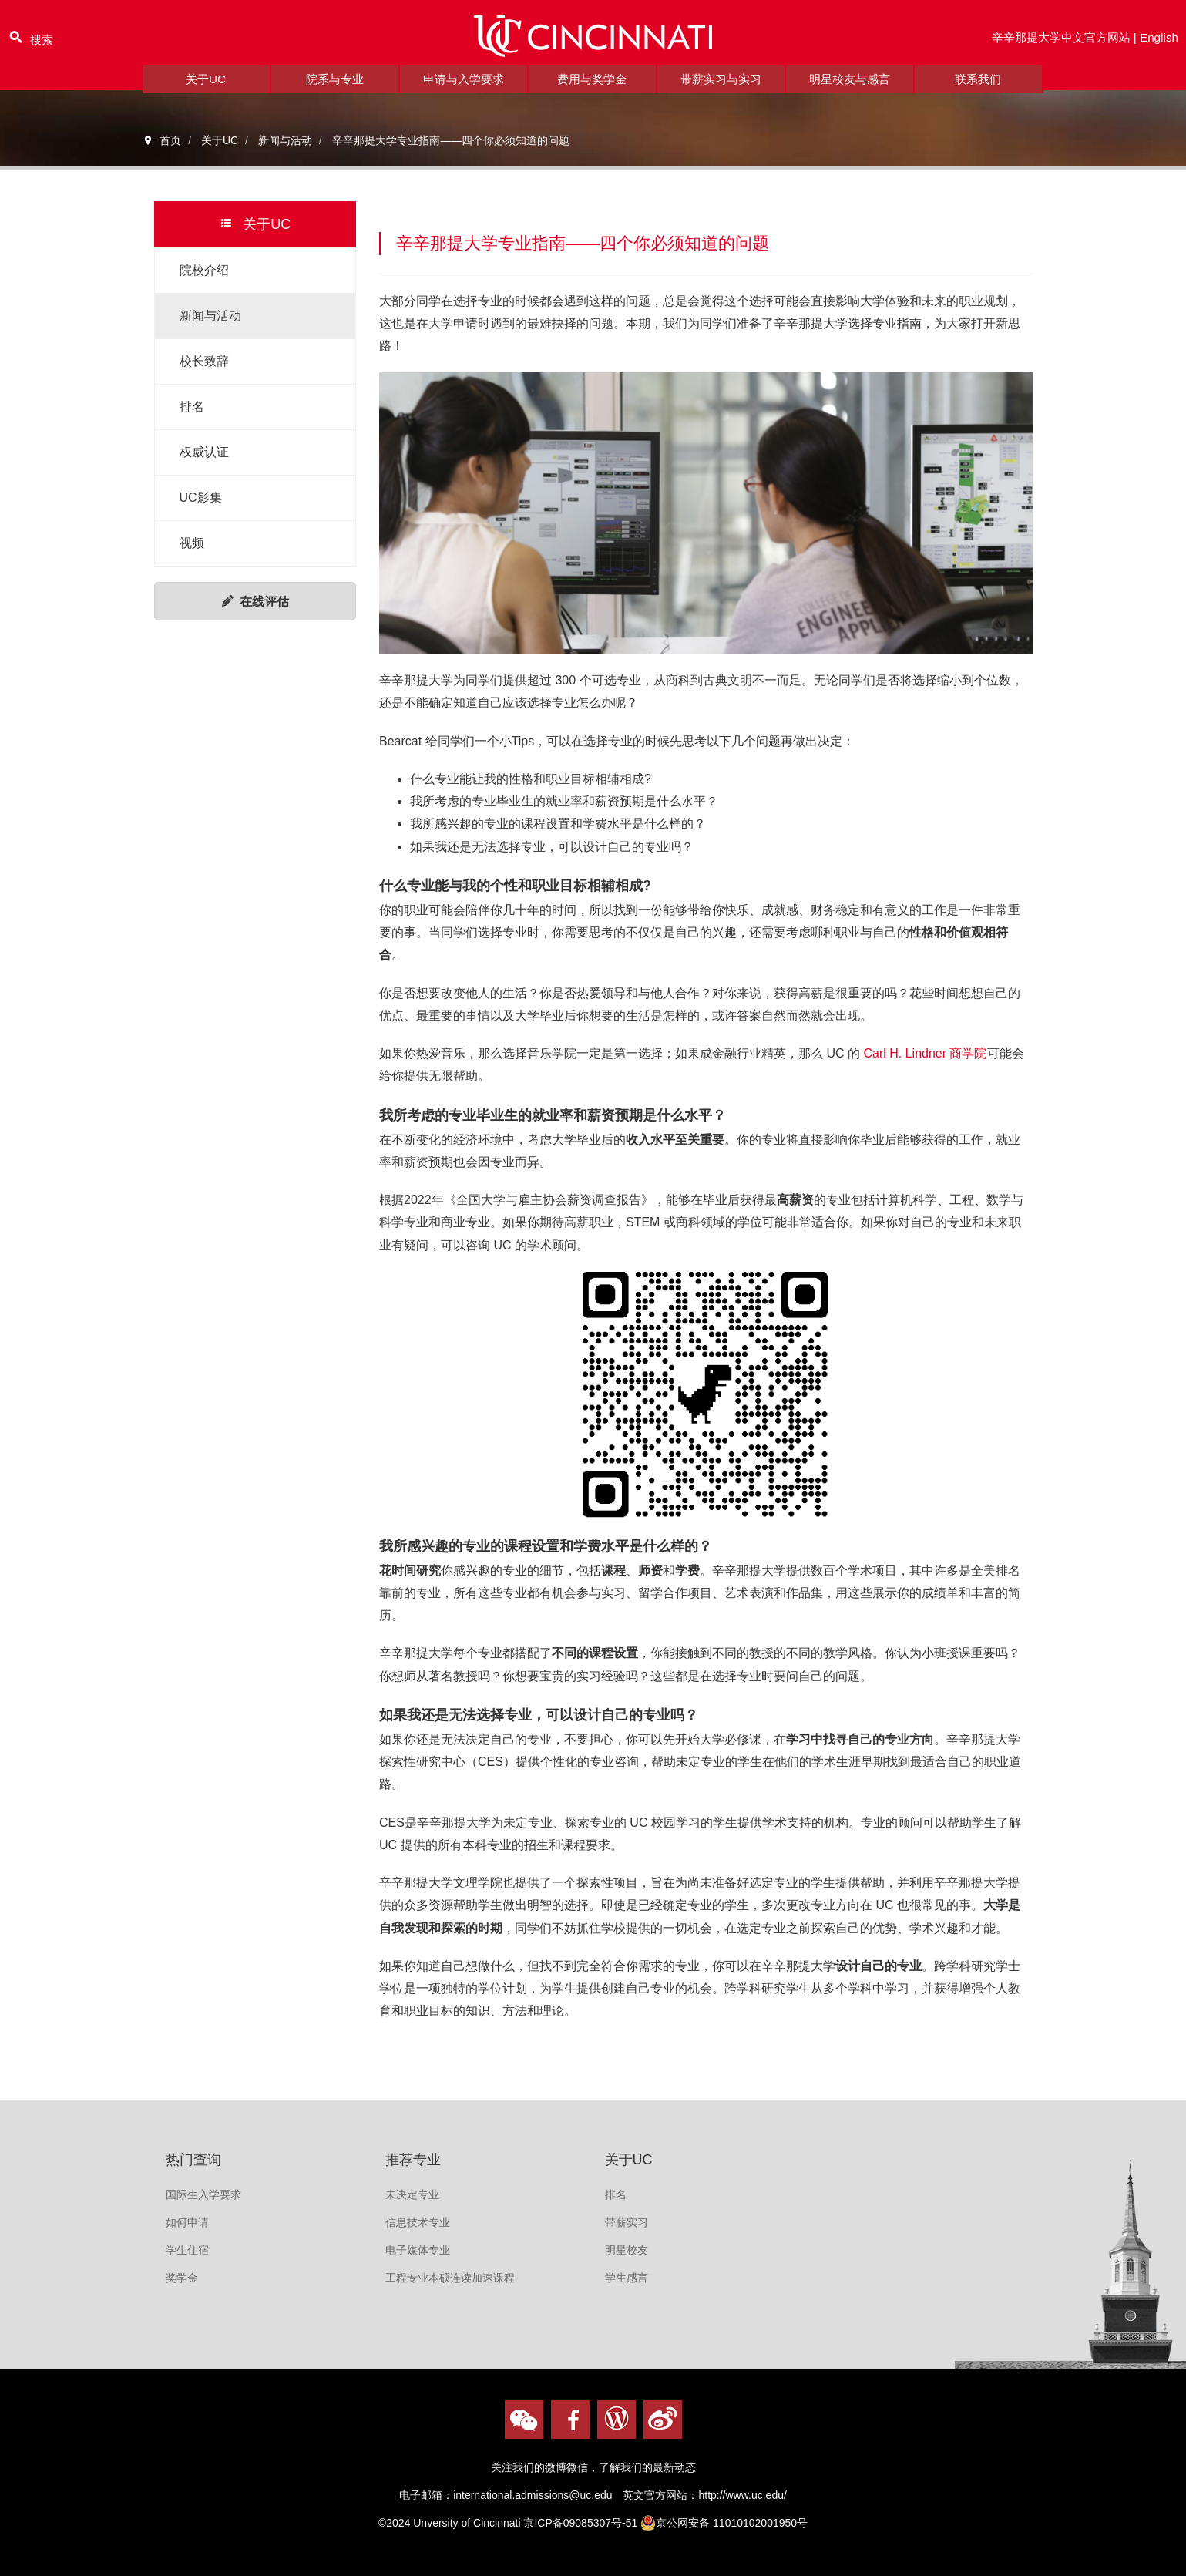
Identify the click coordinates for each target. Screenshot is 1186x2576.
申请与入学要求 (463, 88)
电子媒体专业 (417, 2250)
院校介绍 (204, 270)
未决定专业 (412, 2194)
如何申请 (187, 2222)
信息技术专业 (417, 2222)
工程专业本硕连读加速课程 (450, 2278)
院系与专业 (334, 88)
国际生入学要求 (203, 2194)
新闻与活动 (210, 315)
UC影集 (201, 497)
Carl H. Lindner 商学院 (923, 1053)
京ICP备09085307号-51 (580, 2523)
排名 (192, 406)
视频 (192, 543)
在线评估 (255, 601)
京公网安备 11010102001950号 (724, 2523)
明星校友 (626, 2250)
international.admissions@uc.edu (532, 2495)
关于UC (205, 88)
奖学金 (182, 2278)
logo (593, 40)
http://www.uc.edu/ (742, 2495)
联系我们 (978, 88)
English (1158, 41)
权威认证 (204, 452)
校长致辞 (204, 361)
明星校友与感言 (849, 88)
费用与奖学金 (592, 88)
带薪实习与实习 (720, 88)
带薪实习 (626, 2222)
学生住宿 (187, 2250)
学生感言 (626, 2278)
